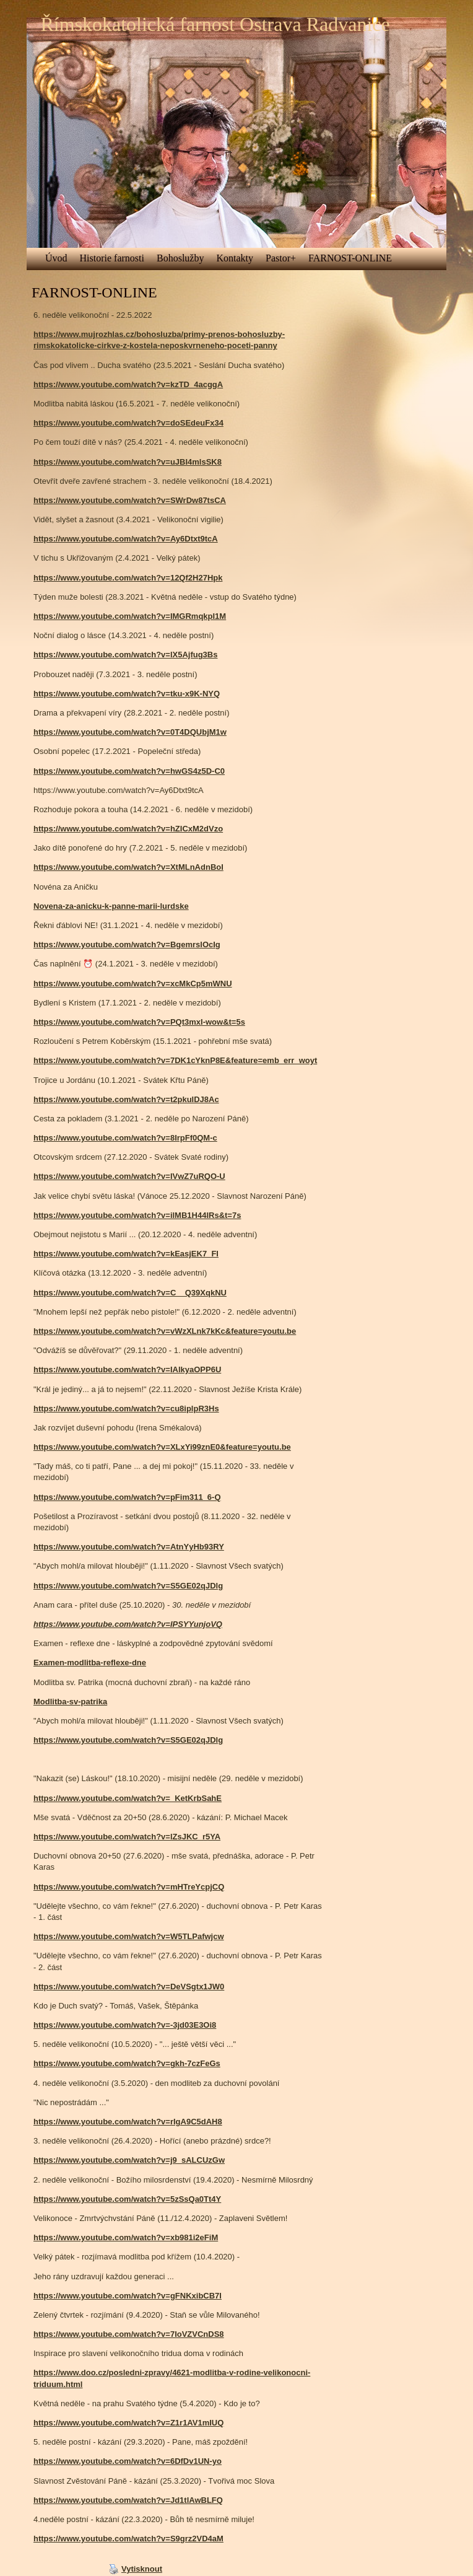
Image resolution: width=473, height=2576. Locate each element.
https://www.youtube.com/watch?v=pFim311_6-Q (127, 1497)
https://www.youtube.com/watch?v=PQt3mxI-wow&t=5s (139, 1022)
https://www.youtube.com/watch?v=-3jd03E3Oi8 (124, 2025)
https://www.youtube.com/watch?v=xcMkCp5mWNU (132, 983)
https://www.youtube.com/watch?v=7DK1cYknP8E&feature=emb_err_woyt (175, 1060)
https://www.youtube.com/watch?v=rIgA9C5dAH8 (127, 2121)
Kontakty (234, 258)
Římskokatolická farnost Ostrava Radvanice (214, 24)
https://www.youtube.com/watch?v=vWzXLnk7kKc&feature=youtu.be (164, 1331)
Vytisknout (135, 2569)
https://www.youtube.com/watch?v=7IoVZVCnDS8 (128, 2334)
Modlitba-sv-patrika (70, 1701)
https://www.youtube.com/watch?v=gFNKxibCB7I (127, 2295)
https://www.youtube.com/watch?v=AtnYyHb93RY (128, 1546)
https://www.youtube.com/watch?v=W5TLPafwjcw (128, 1936)
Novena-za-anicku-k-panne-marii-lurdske (111, 906)
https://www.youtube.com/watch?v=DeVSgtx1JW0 (128, 1986)
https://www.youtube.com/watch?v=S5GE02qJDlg (128, 1585)
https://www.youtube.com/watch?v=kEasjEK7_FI (126, 1253)
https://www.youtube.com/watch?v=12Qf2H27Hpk (127, 577)
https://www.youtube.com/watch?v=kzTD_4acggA (128, 384)
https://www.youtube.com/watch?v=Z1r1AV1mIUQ (128, 2422)
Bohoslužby (180, 258)
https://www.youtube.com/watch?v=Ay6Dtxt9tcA (125, 538)
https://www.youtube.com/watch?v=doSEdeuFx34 (128, 422)
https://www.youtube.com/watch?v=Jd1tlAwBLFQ (128, 2500)
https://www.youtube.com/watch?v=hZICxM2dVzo (128, 828)
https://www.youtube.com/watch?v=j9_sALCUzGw (129, 2160)
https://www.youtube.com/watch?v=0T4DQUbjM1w (130, 732)
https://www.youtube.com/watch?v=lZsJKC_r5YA (126, 1836)
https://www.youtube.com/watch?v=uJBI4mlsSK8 (127, 462)
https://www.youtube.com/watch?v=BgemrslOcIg (126, 944)
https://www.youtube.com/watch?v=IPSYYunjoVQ (127, 1624)
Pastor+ (281, 258)
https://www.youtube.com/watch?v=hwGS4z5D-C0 (129, 771)
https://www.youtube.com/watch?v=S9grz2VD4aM (128, 2538)
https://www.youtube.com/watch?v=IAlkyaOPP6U (127, 1369)
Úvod (56, 258)
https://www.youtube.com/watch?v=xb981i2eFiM (125, 2237)
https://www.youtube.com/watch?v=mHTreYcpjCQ (128, 1886)
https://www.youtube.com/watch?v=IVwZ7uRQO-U (129, 1176)
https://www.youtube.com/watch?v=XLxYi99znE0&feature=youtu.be (162, 1447)
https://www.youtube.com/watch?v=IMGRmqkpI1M (129, 616)
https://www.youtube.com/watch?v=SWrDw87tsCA (129, 500)
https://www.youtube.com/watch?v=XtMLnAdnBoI (128, 867)
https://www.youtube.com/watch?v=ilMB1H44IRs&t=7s (137, 1215)
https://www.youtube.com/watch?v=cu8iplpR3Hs (126, 1408)
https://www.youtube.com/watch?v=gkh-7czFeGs (126, 2063)
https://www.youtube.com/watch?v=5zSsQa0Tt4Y (127, 2199)
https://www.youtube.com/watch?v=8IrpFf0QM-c (125, 1137)
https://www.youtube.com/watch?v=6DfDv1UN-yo (127, 2461)
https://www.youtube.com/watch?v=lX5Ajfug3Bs (125, 654)
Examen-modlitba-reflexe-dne (89, 1662)
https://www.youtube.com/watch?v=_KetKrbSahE (127, 1798)
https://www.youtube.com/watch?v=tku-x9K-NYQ (126, 693)
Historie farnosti (112, 258)
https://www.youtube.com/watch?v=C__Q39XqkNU (130, 1292)
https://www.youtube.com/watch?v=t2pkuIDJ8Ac (126, 1099)
